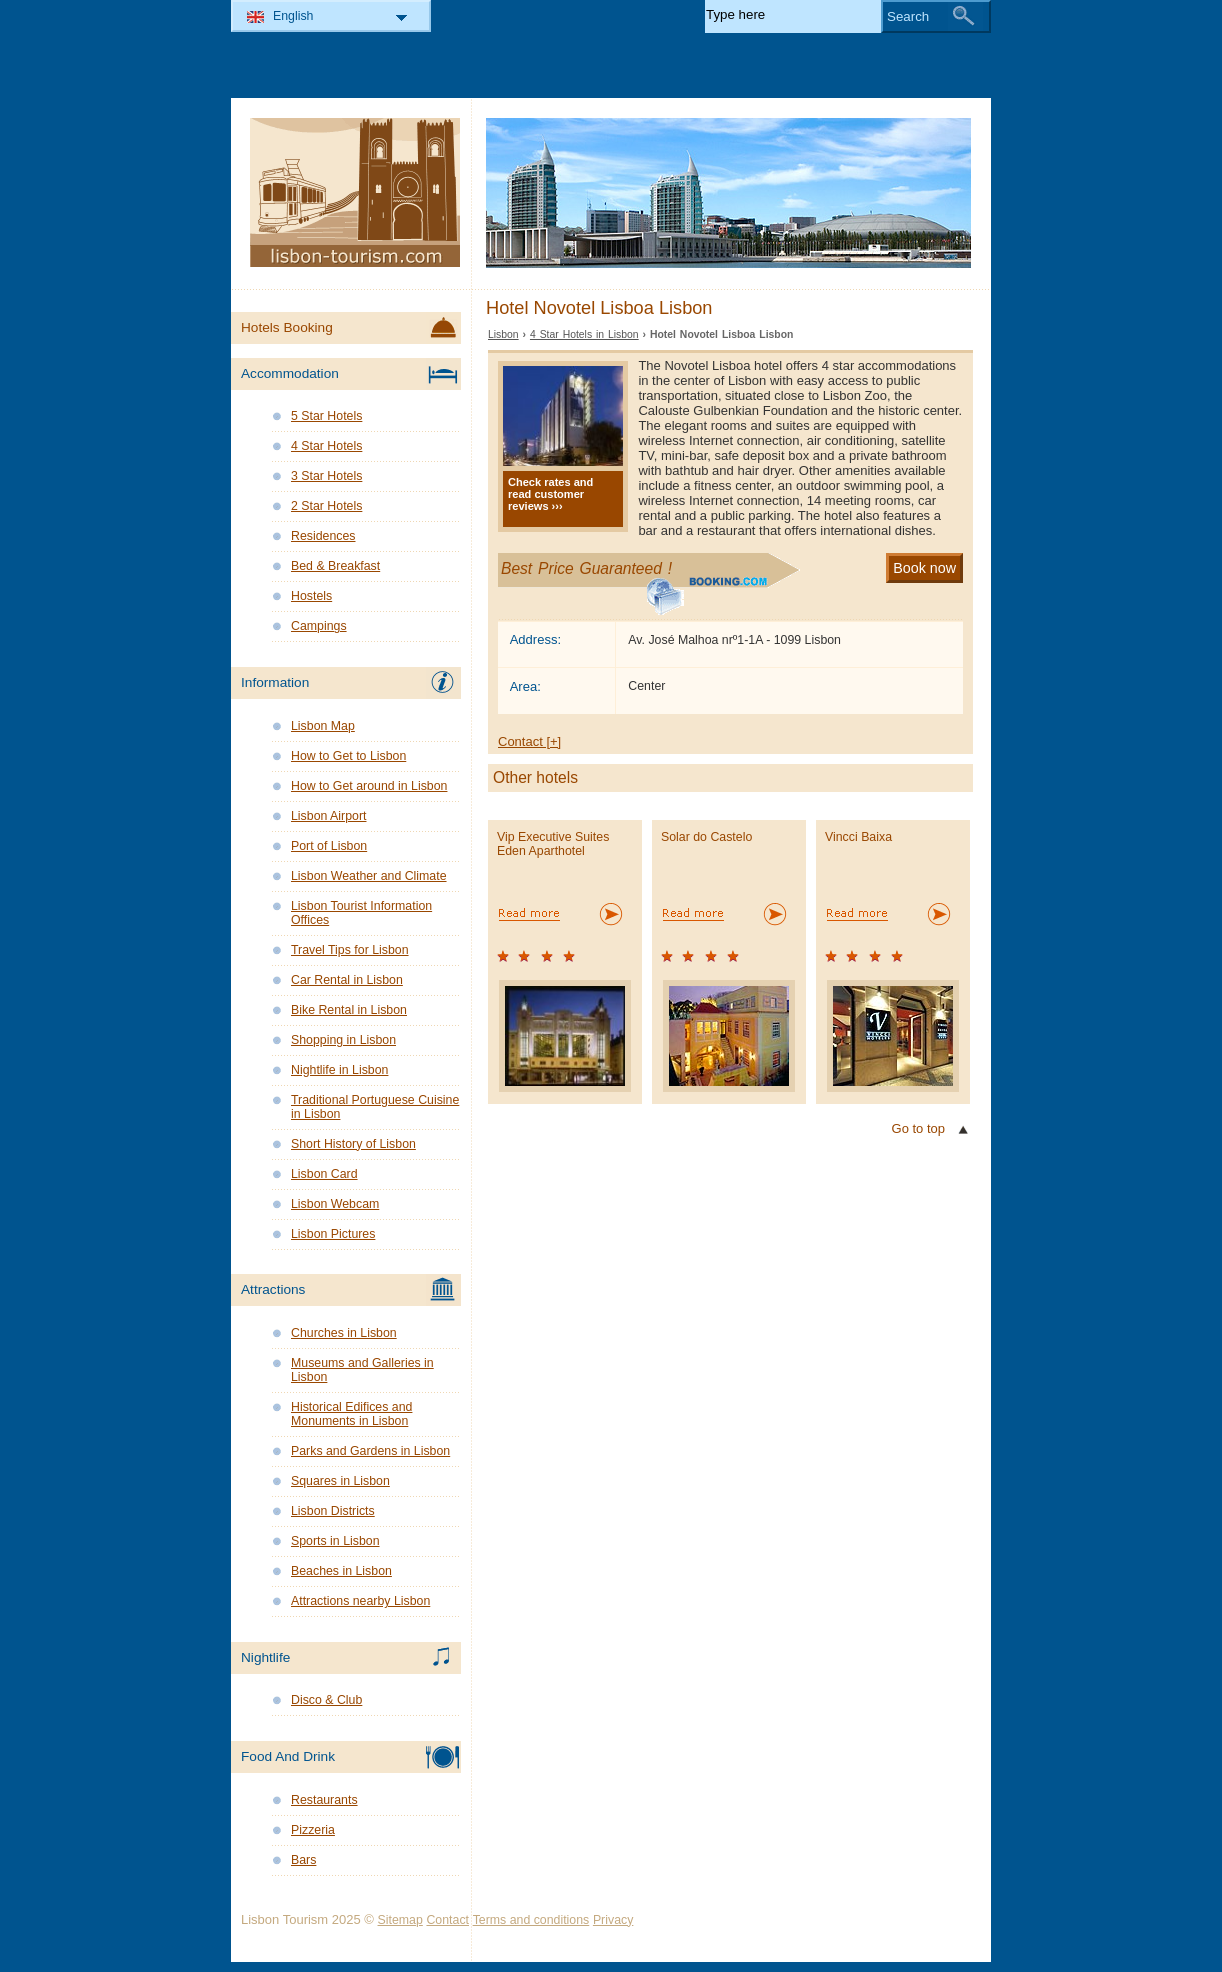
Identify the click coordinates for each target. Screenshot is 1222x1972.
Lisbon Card (324, 1174)
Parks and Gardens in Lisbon (370, 1451)
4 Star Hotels (326, 446)
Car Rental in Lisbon (347, 980)
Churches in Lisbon (344, 1333)
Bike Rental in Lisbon (349, 1010)
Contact (447, 1920)
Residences (323, 536)
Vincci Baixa (858, 837)
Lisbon (503, 334)
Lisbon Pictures (333, 1234)
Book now (924, 568)
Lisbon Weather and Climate (369, 876)
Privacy (613, 1920)
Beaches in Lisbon (341, 1571)
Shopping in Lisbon (343, 1040)
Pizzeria (313, 1830)
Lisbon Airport (328, 816)
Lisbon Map (323, 726)
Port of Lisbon (329, 846)
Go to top (918, 1128)
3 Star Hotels (326, 476)
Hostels (311, 596)
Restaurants (324, 1800)
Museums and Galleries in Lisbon (362, 1370)
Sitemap (400, 1920)
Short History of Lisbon (353, 1144)
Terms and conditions (531, 1920)
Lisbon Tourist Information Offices (361, 913)
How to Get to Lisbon (348, 756)
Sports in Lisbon (335, 1541)
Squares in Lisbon (340, 1481)
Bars (303, 1860)
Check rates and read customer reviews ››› (550, 494)
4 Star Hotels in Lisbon (584, 334)
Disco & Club (326, 1700)
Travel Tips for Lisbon (350, 950)
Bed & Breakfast (335, 566)
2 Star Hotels (326, 506)
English (293, 16)
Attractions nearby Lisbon (360, 1601)
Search (908, 16)
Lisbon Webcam (335, 1204)
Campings (319, 626)
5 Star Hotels (326, 416)
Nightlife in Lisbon (339, 1070)
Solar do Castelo (706, 837)
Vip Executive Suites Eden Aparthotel (553, 844)
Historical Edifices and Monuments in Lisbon (351, 1414)
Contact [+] (529, 741)
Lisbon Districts (333, 1511)
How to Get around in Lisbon (369, 786)
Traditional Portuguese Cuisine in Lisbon (375, 1107)
